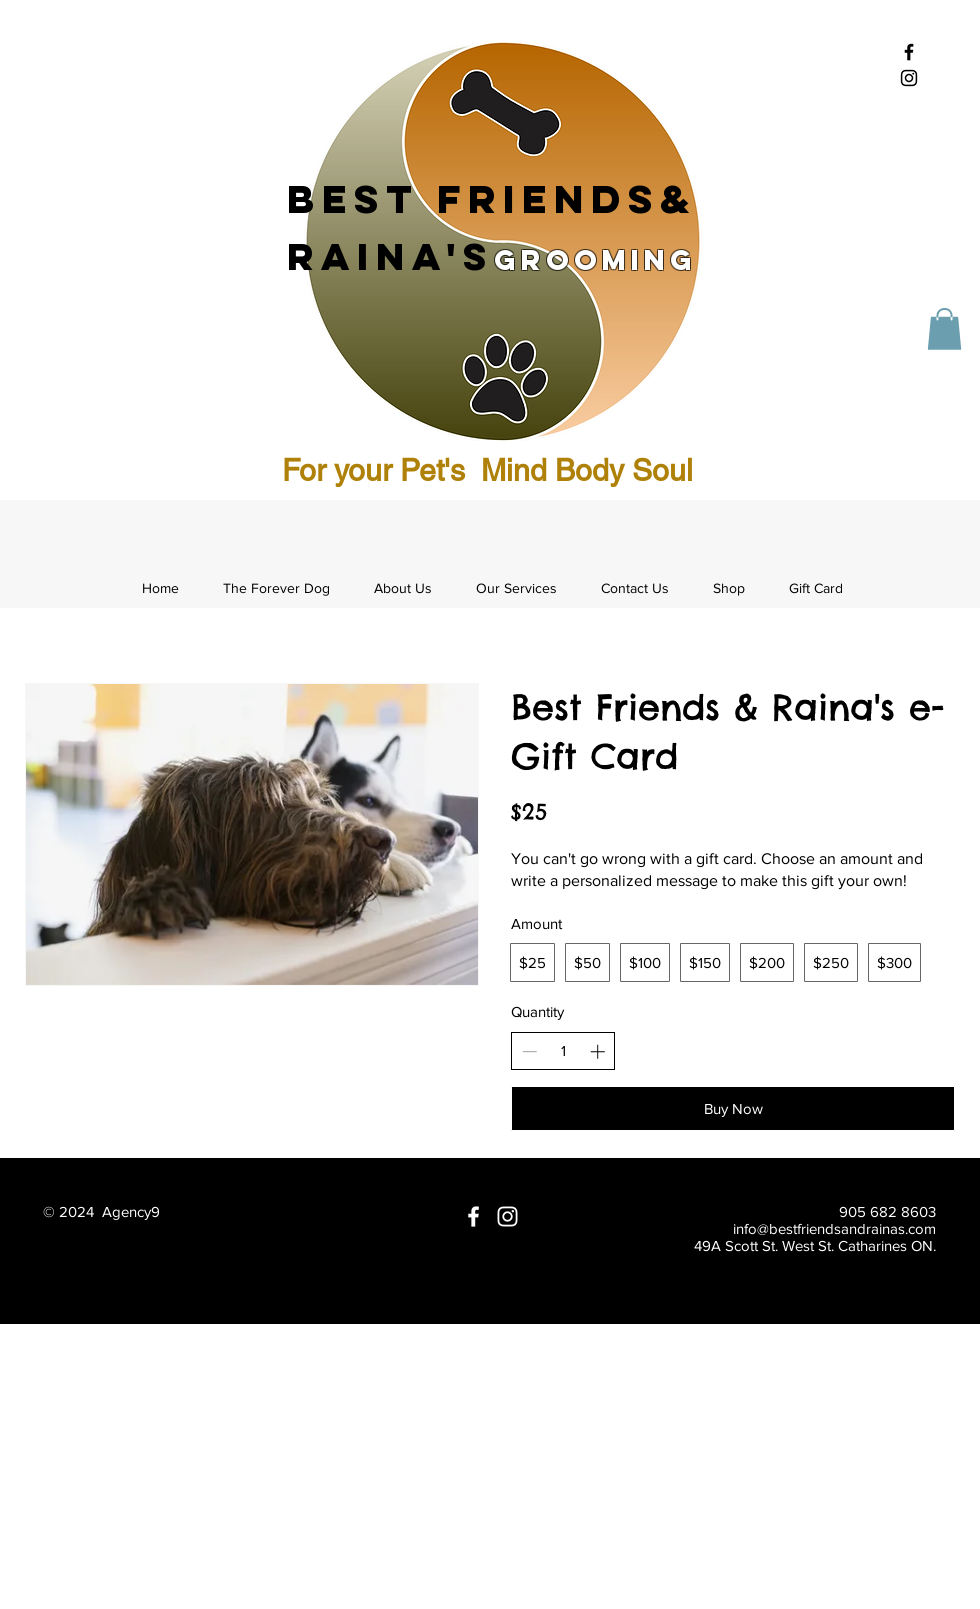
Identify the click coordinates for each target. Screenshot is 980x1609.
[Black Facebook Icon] (909, 52)
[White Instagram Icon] (507, 1216)
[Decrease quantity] (529, 1051)
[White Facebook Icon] (473, 1216)
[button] (944, 329)
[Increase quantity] (597, 1051)
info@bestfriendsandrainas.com (834, 1228)
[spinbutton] (563, 1050)
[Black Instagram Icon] (909, 78)
